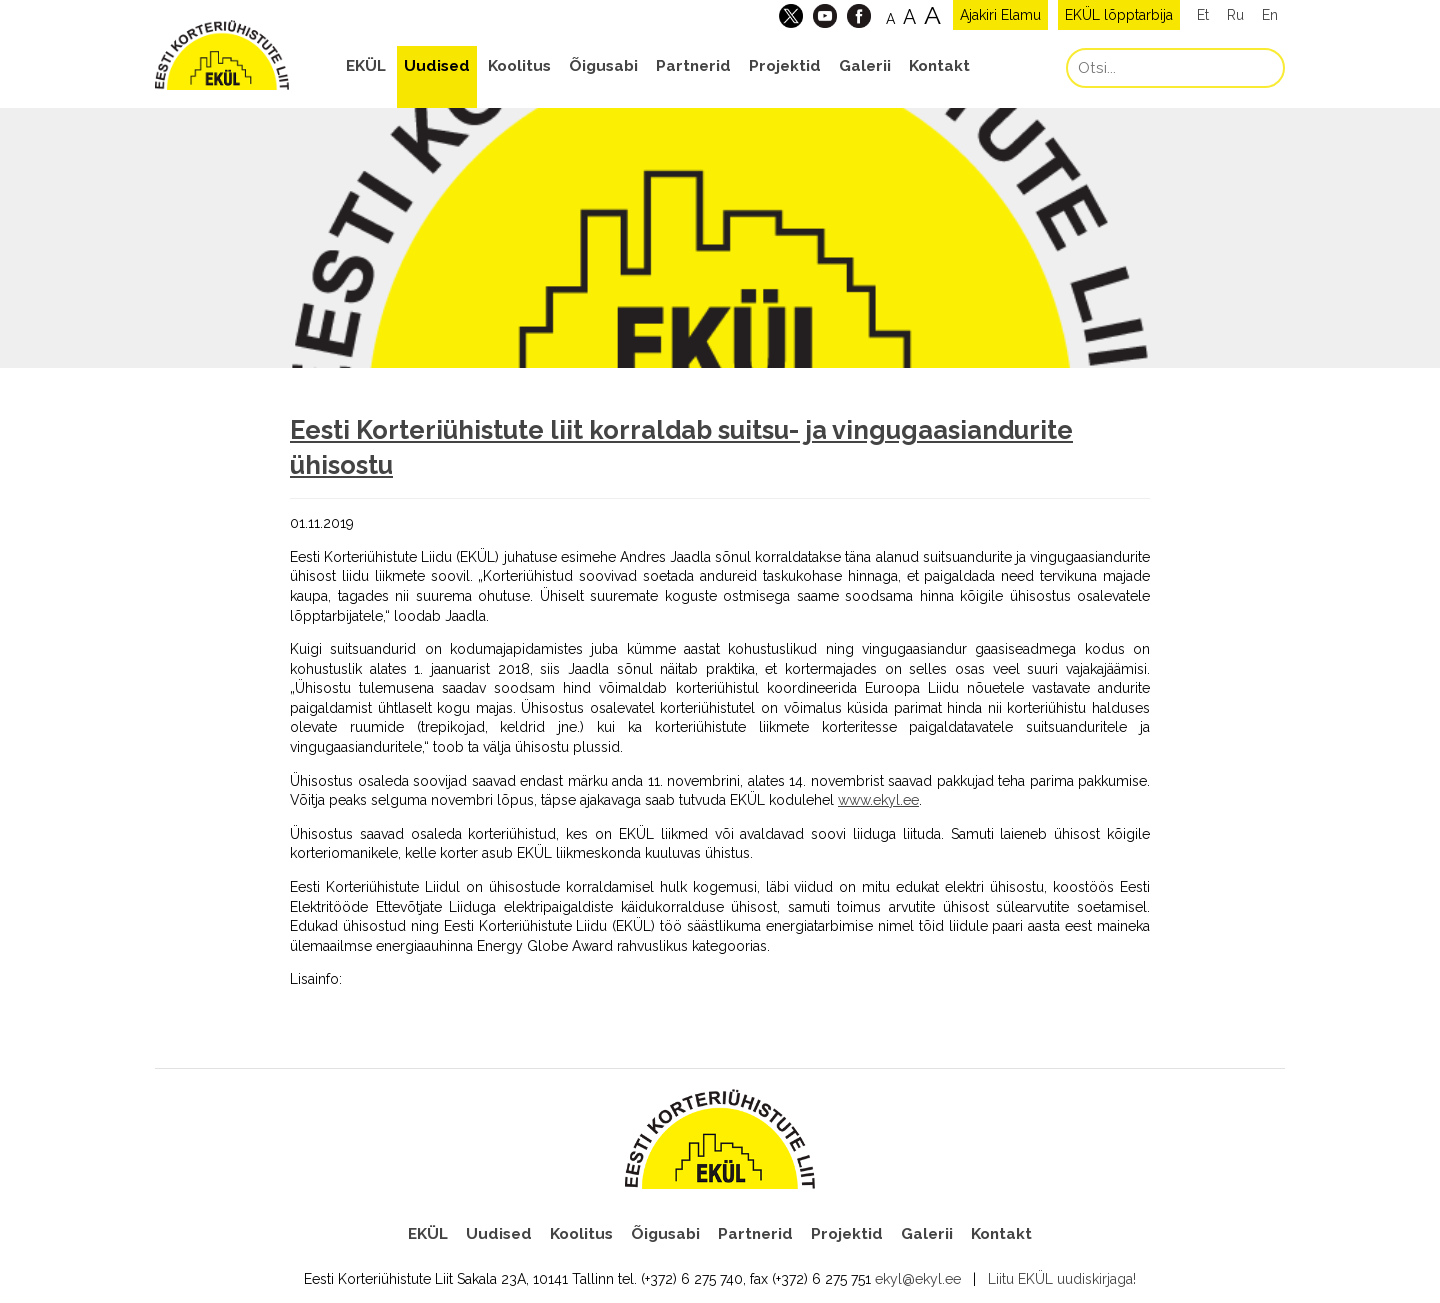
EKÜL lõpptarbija (1119, 15)
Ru (1235, 15)
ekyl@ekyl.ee (918, 1279)
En (1270, 15)
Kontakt (939, 66)
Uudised (437, 66)
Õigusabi (603, 66)
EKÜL (366, 66)
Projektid (785, 66)
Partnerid (693, 66)
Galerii (865, 66)
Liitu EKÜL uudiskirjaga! (1062, 1279)
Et (1203, 15)
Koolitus (519, 66)
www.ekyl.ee (878, 800)
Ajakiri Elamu (1000, 15)
